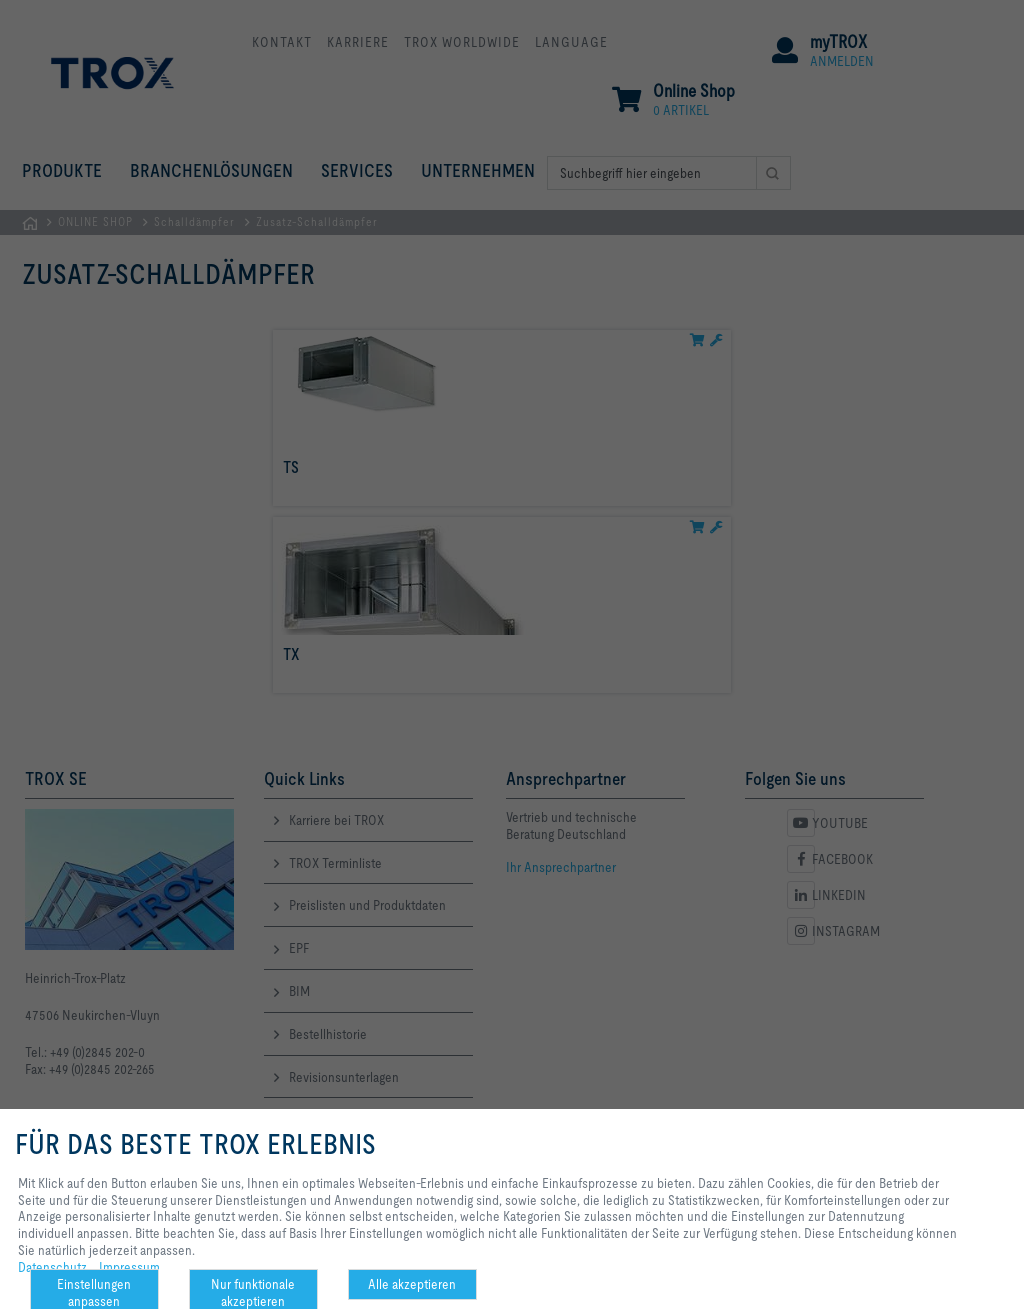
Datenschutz (52, 1267)
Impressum (129, 1267)
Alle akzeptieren (412, 1284)
